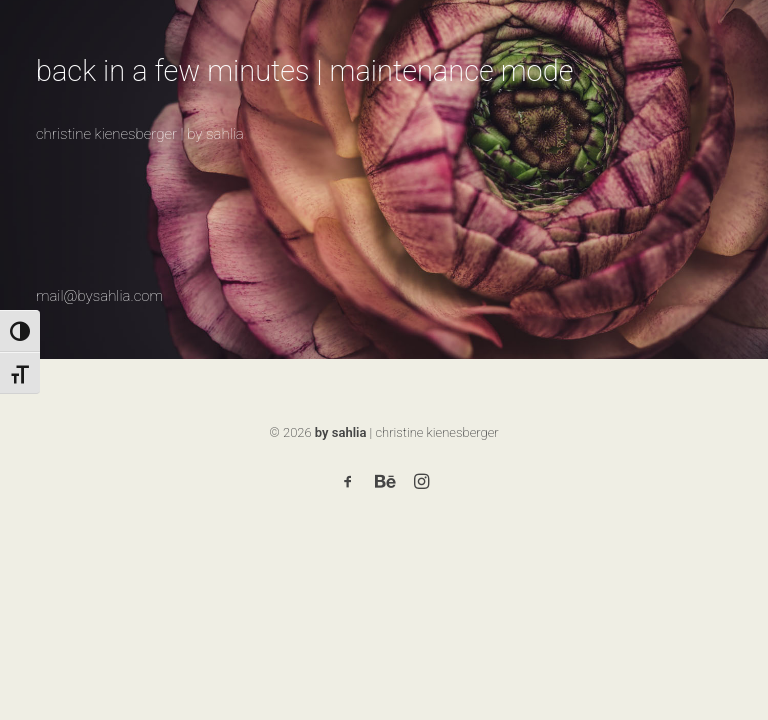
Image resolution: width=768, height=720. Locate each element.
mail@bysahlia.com (99, 296)
